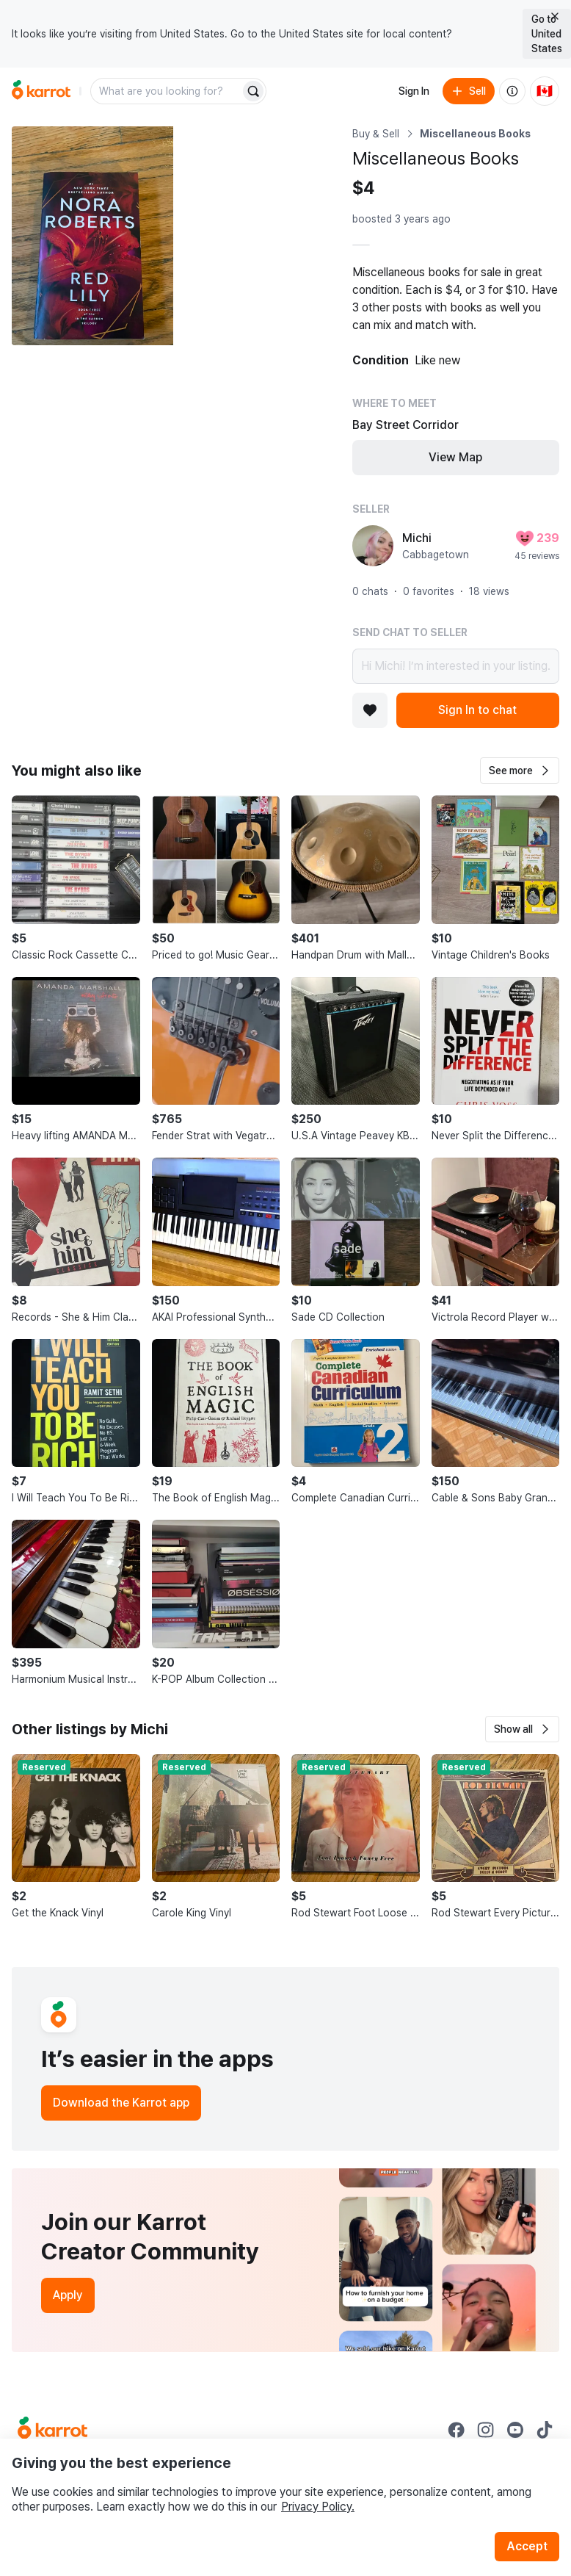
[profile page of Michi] (372, 545)
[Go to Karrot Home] (52, 2430)
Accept (527, 2546)
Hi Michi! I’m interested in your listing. (455, 666)
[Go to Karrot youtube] (515, 2430)
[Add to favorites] (370, 710)
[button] (519, 770)
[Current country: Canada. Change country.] (544, 91)
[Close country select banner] (555, 16)
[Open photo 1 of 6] (92, 235)
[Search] (253, 91)
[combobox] (166, 91)
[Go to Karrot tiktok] (544, 2430)
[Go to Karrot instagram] (486, 2430)
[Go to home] (41, 91)
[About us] (512, 91)
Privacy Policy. (317, 2507)
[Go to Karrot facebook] (456, 2430)
